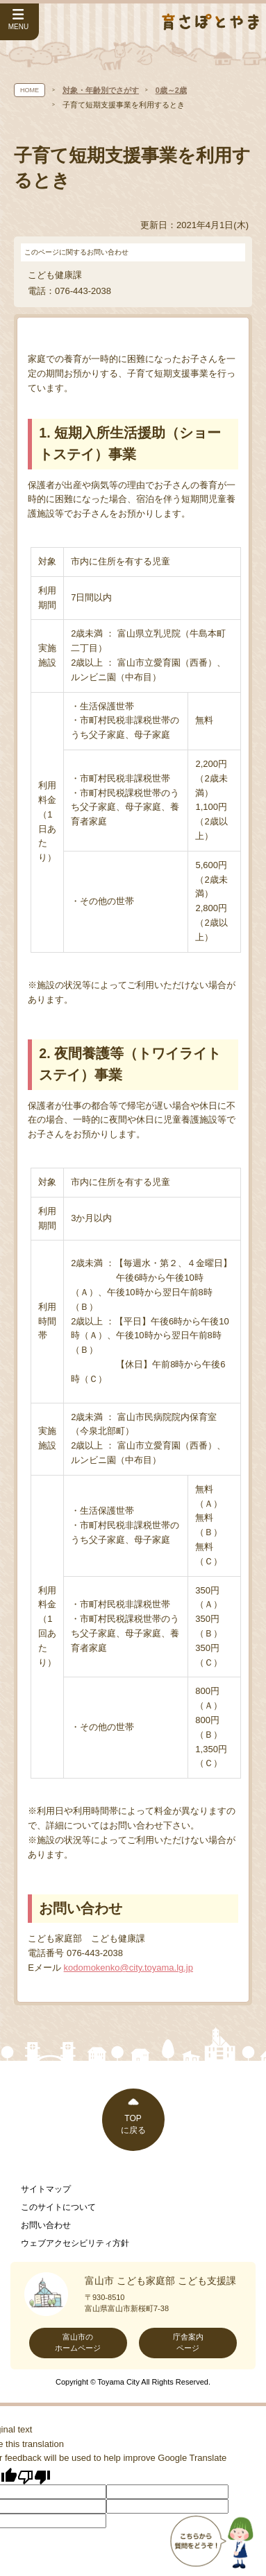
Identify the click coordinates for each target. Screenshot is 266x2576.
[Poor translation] (34, 2476)
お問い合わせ (46, 2225)
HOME (29, 90)
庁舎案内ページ (188, 2342)
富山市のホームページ (78, 2342)
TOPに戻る (133, 2124)
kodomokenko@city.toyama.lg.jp (128, 1967)
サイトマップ (46, 2189)
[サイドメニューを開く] (19, 21)
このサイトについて (58, 2207)
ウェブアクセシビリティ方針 (75, 2243)
